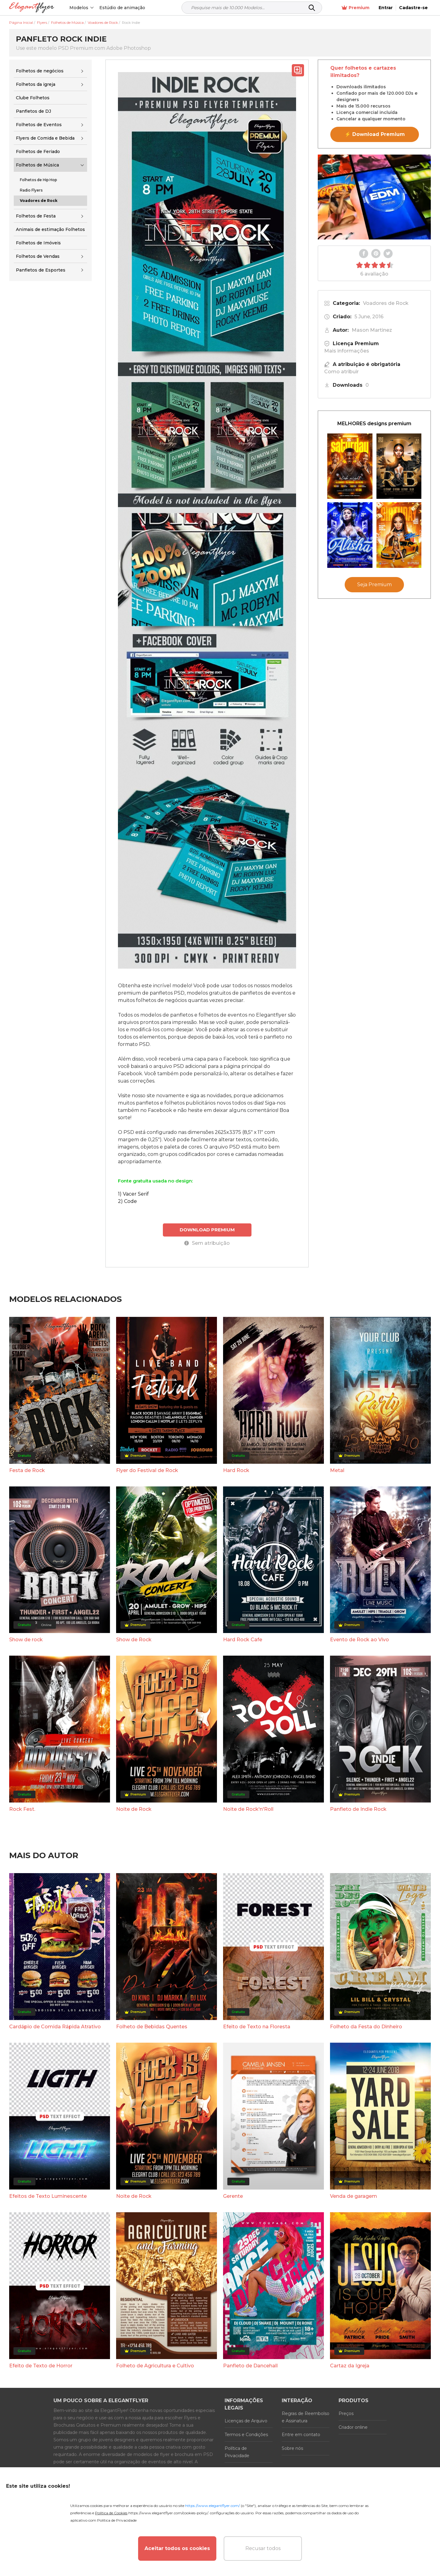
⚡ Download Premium (375, 134)
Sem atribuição (207, 1243)
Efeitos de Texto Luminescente (48, 2196)
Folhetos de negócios (40, 71)
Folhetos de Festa (36, 216)
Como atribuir (341, 372)
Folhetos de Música (37, 165)
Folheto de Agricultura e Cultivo (155, 2366)
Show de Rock (134, 1639)
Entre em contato (301, 2434)
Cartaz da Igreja (349, 2366)
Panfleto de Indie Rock (358, 1809)
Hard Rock (236, 1470)
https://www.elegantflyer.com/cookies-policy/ (168, 2513)
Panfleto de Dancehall (250, 2366)
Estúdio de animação (122, 7)
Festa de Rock (27, 1470)
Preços (346, 2413)
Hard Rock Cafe (242, 1639)
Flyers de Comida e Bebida (45, 138)
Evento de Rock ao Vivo (359, 1639)
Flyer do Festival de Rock (147, 1470)
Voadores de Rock (386, 303)
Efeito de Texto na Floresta (256, 2027)
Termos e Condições (246, 2434)
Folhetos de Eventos (39, 124)
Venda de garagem (353, 2196)
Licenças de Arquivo (246, 2421)
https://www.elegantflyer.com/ (212, 2505)
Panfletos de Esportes (40, 270)
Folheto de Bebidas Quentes (151, 2027)
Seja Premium (374, 584)
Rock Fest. (22, 1809)
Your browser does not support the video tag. (374, 197)
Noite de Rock (134, 1809)
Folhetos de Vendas (38, 256)
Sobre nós (292, 2448)
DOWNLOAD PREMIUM (207, 1230)
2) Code (127, 1201)
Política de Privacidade (237, 2452)
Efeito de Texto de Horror (40, 2366)
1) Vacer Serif (133, 1194)
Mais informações (346, 351)
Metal (337, 1470)
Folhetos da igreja (35, 84)
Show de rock (26, 1639)
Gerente (233, 2196)
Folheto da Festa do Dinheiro (366, 2027)
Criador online (353, 2427)
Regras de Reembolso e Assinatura (305, 2417)
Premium (355, 8)
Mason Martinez (372, 330)
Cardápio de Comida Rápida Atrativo (55, 2027)
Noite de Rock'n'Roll (248, 1809)
